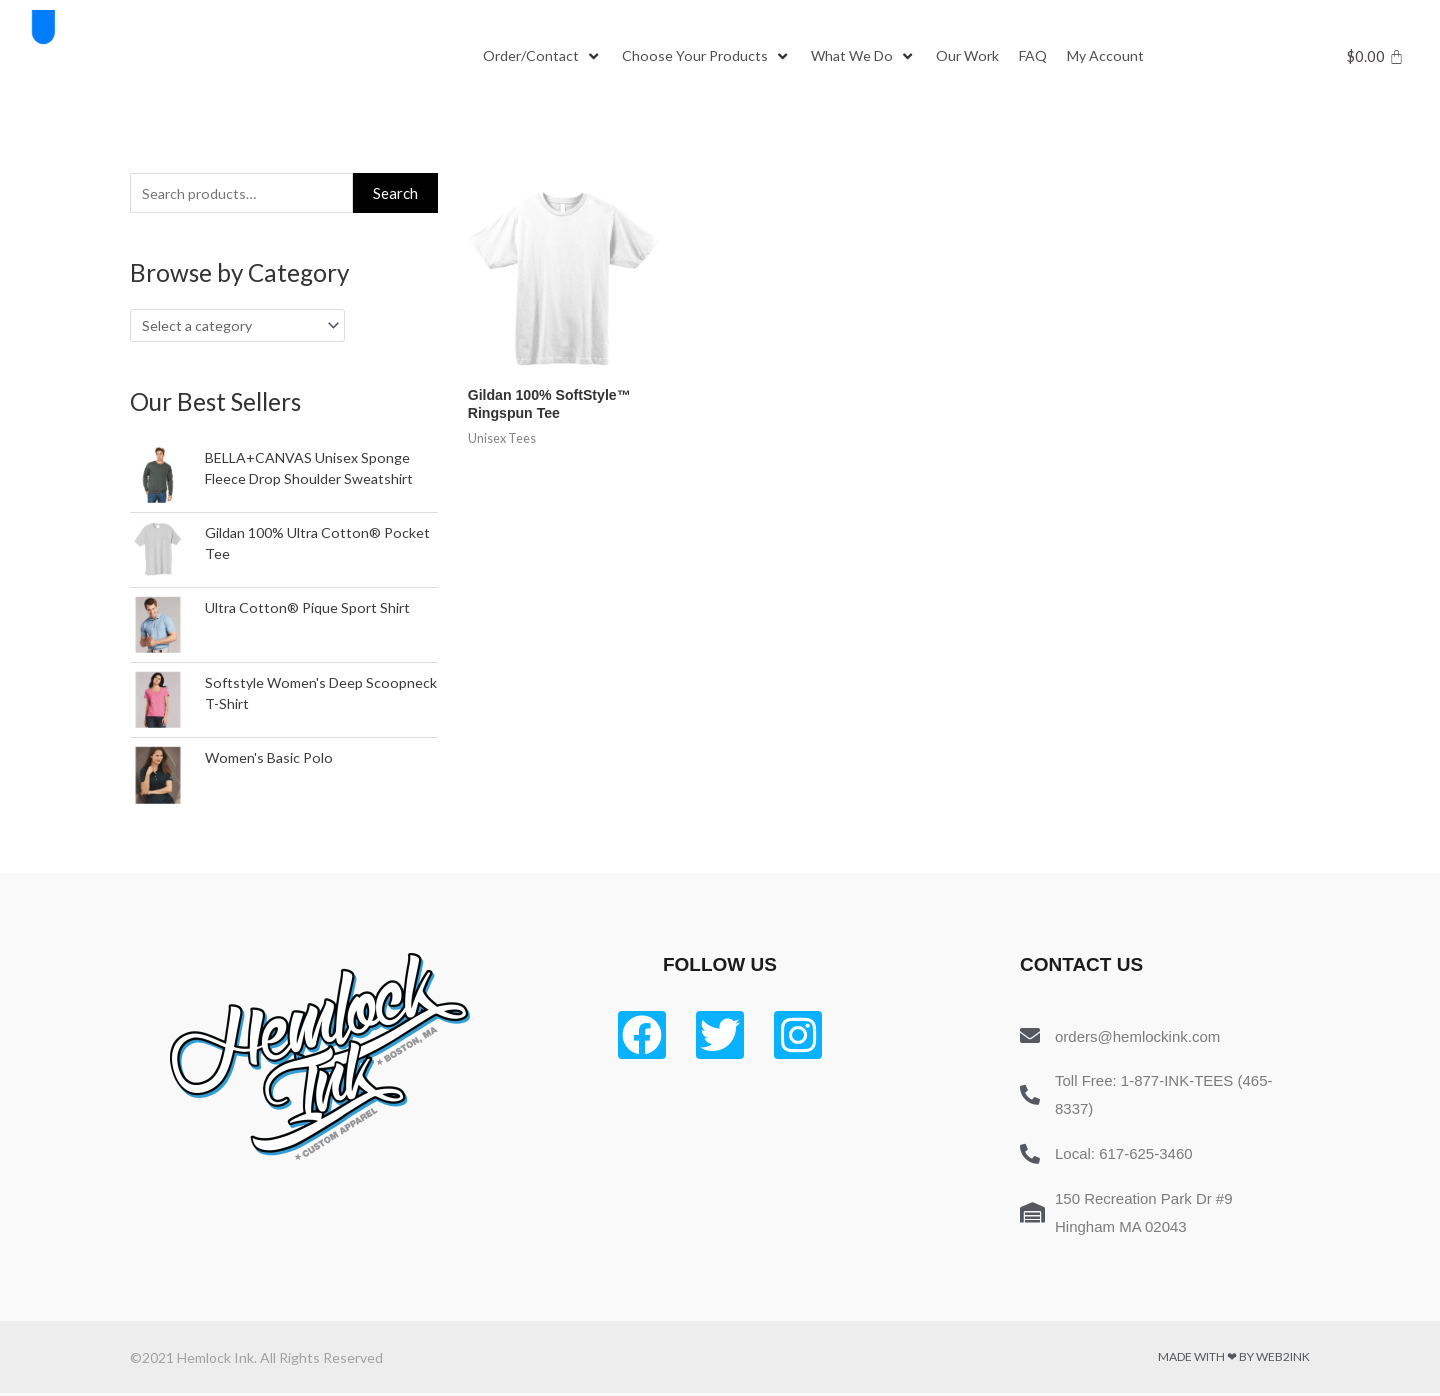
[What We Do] (873, 57)
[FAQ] (1049, 57)
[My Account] (1124, 57)
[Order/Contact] (544, 57)
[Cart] (1375, 56)
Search (395, 194)
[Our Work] (981, 57)
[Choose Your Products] (712, 57)
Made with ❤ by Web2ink (1234, 1360)
